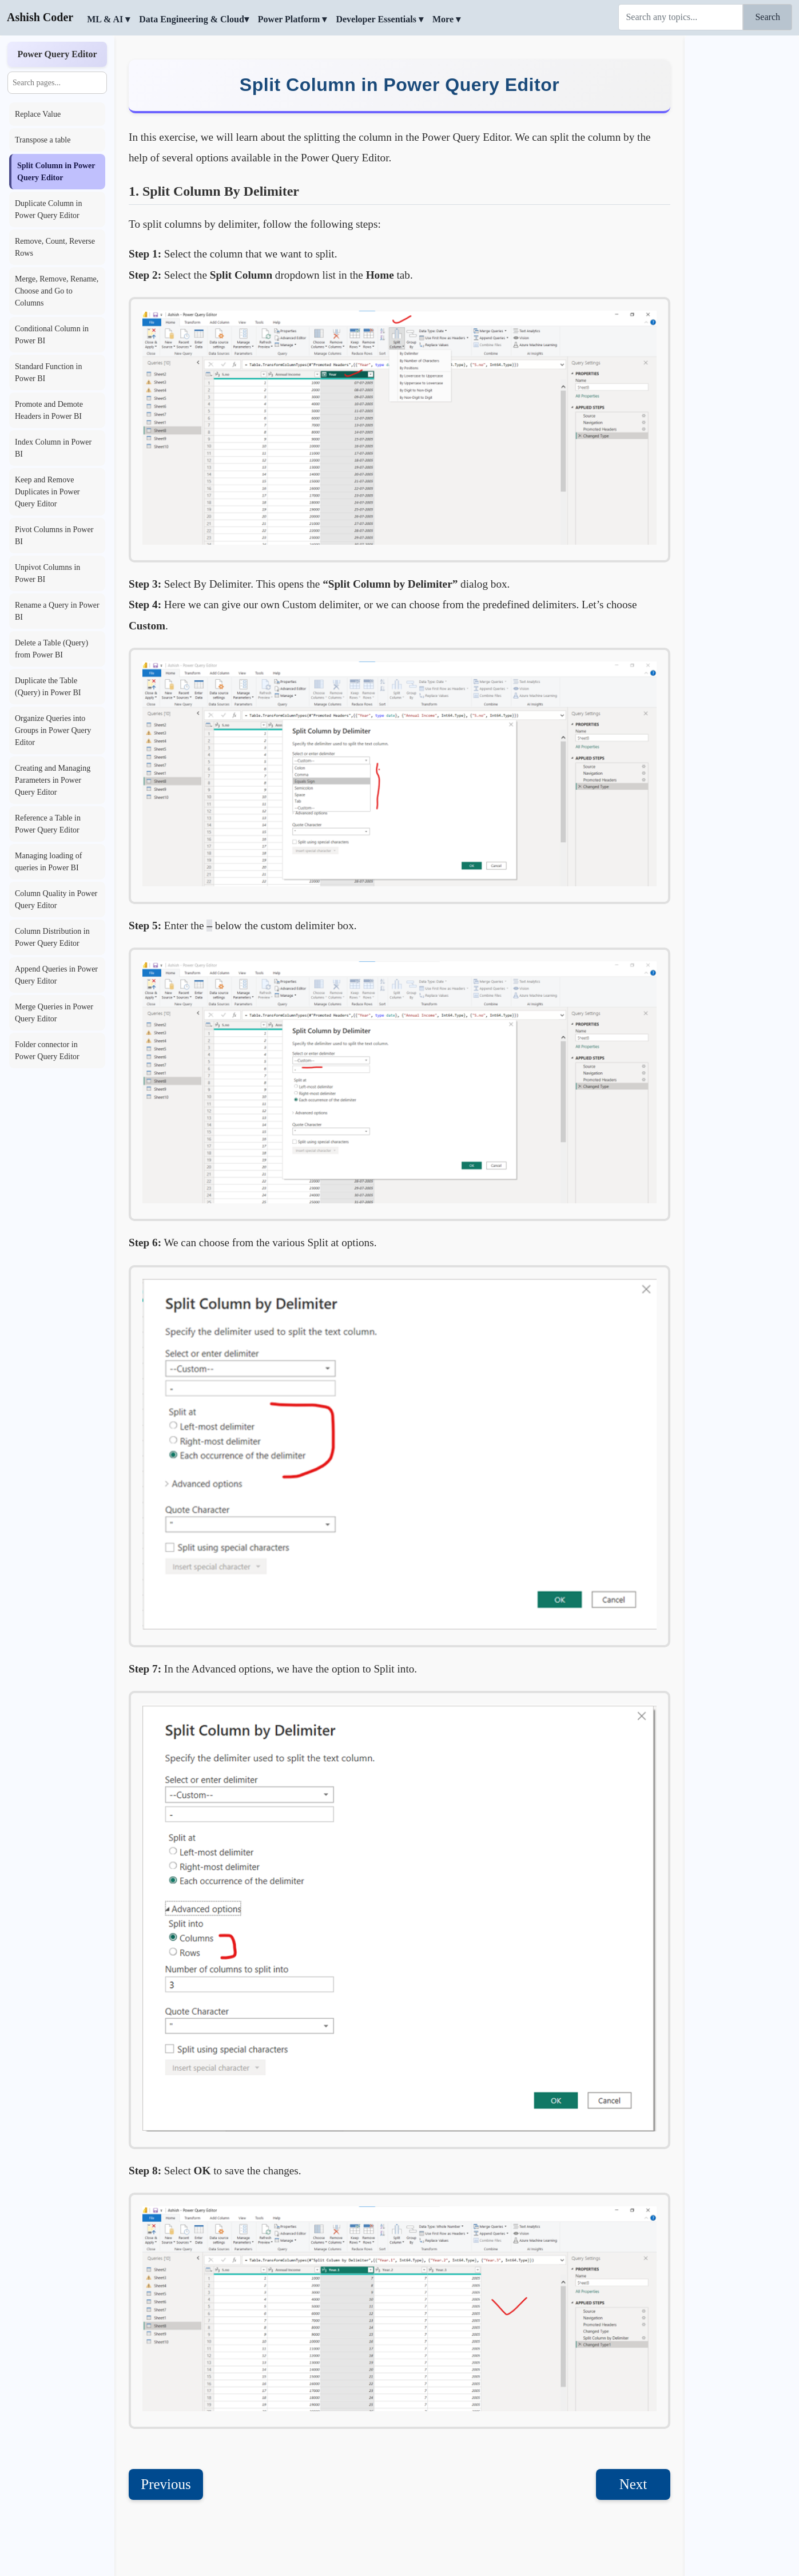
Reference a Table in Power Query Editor (48, 824)
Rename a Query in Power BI (57, 611)
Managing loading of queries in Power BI (48, 861)
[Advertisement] (741, 209)
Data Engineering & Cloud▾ (194, 19)
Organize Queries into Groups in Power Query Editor (53, 730)
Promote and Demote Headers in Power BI (49, 410)
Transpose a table (42, 140)
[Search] (680, 17)
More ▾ (446, 19)
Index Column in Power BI (53, 448)
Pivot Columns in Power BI (54, 535)
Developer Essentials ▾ (379, 19)
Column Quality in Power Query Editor (56, 899)
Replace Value (38, 114)
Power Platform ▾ (292, 19)
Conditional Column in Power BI (52, 334)
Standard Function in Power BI (48, 372)
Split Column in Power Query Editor (56, 171)
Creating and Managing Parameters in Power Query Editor (52, 780)
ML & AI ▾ (108, 19)
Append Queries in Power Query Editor (56, 975)
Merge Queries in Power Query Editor (54, 1012)
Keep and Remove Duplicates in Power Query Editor (47, 491)
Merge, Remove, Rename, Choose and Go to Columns (56, 291)
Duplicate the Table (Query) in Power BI (48, 686)
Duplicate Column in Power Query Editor (48, 209)
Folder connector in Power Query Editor (47, 1050)
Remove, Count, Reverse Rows (55, 247)
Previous (166, 2484)
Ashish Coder (40, 17)
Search (767, 17)
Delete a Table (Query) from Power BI (51, 649)
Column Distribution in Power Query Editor (52, 937)
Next (633, 2484)
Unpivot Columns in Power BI (47, 573)
